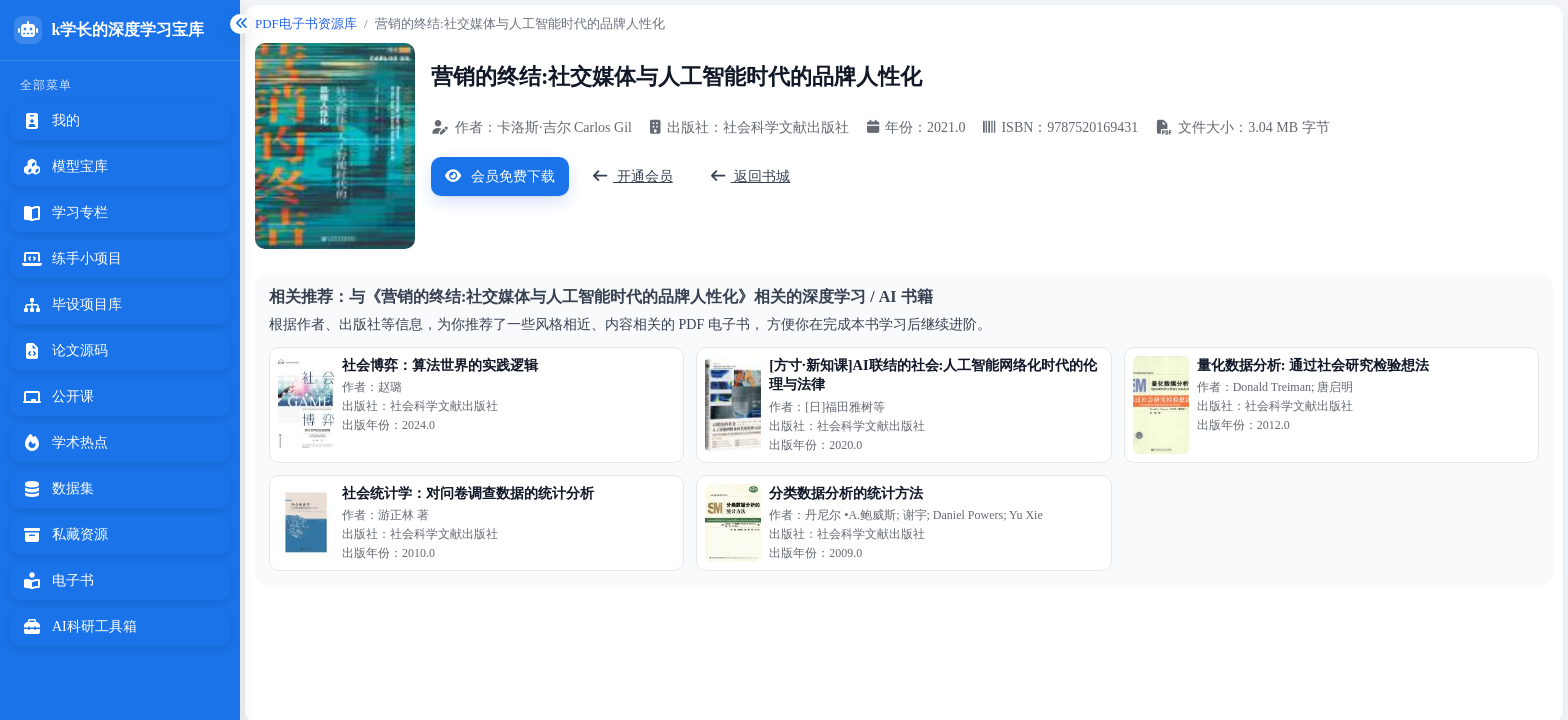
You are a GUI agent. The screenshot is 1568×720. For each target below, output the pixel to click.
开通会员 (633, 176)
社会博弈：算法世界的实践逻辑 (440, 365)
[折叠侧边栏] (240, 24)
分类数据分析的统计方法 (846, 493)
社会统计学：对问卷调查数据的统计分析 (468, 493)
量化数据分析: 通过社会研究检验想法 (1313, 365)
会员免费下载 (500, 176)
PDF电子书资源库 (306, 23)
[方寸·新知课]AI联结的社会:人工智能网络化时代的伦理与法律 (933, 374)
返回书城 (751, 176)
